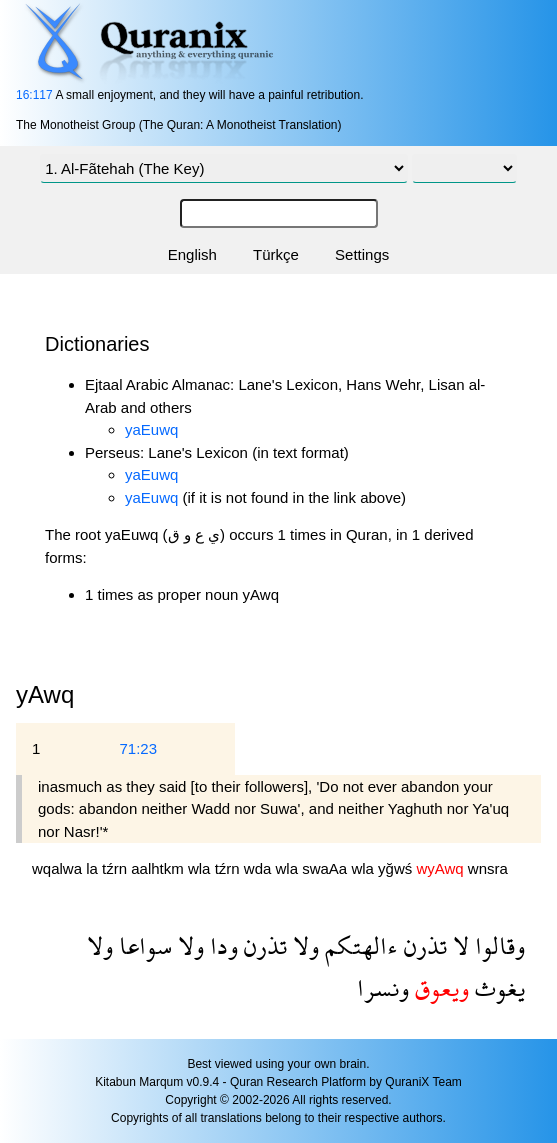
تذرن (422, 945)
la (94, 868)
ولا (303, 945)
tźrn (116, 868)
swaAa (326, 868)
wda (260, 868)
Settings (362, 254)
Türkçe (276, 254)
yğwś (397, 868)
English (192, 254)
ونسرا (383, 987)
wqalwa (59, 868)
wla (201, 868)
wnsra (488, 868)
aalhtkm (159, 868)
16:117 (34, 95)
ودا (221, 945)
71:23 (138, 748)
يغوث (497, 987)
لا (458, 945)
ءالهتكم (358, 945)
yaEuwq (151, 429)
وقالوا (497, 945)
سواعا (142, 945)
